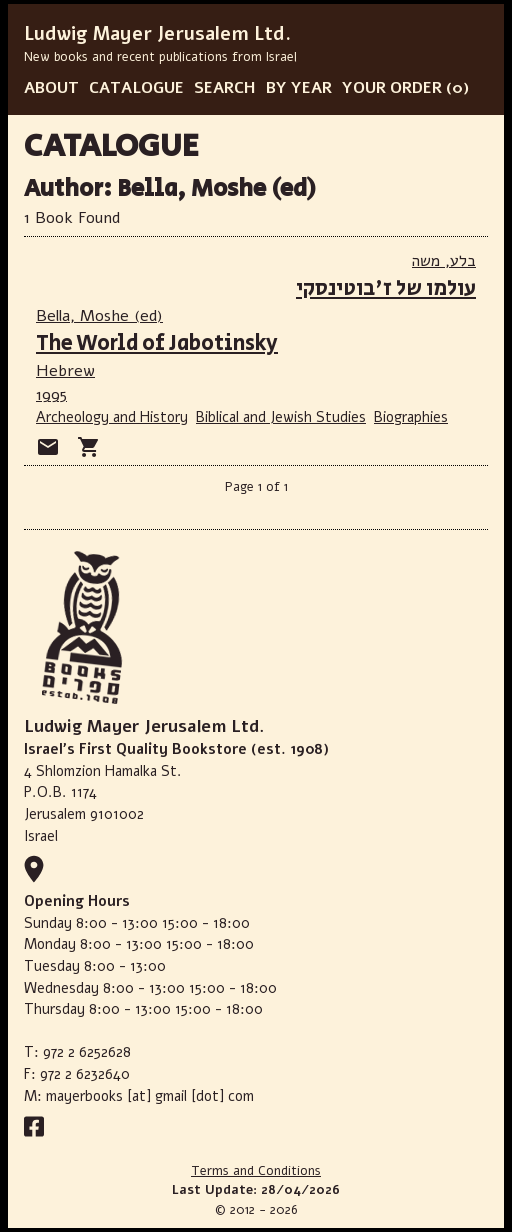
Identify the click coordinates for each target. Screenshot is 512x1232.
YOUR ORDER (392, 88)
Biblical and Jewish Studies (281, 417)
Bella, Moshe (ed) (99, 316)
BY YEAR (299, 88)
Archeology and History (112, 417)
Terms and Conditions (256, 1171)
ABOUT (51, 88)
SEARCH (225, 88)
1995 (51, 395)
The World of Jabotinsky (157, 343)
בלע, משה (444, 261)
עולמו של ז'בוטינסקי (386, 288)
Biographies (411, 417)
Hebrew (65, 371)
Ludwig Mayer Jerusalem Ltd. (157, 34)
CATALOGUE (136, 88)
